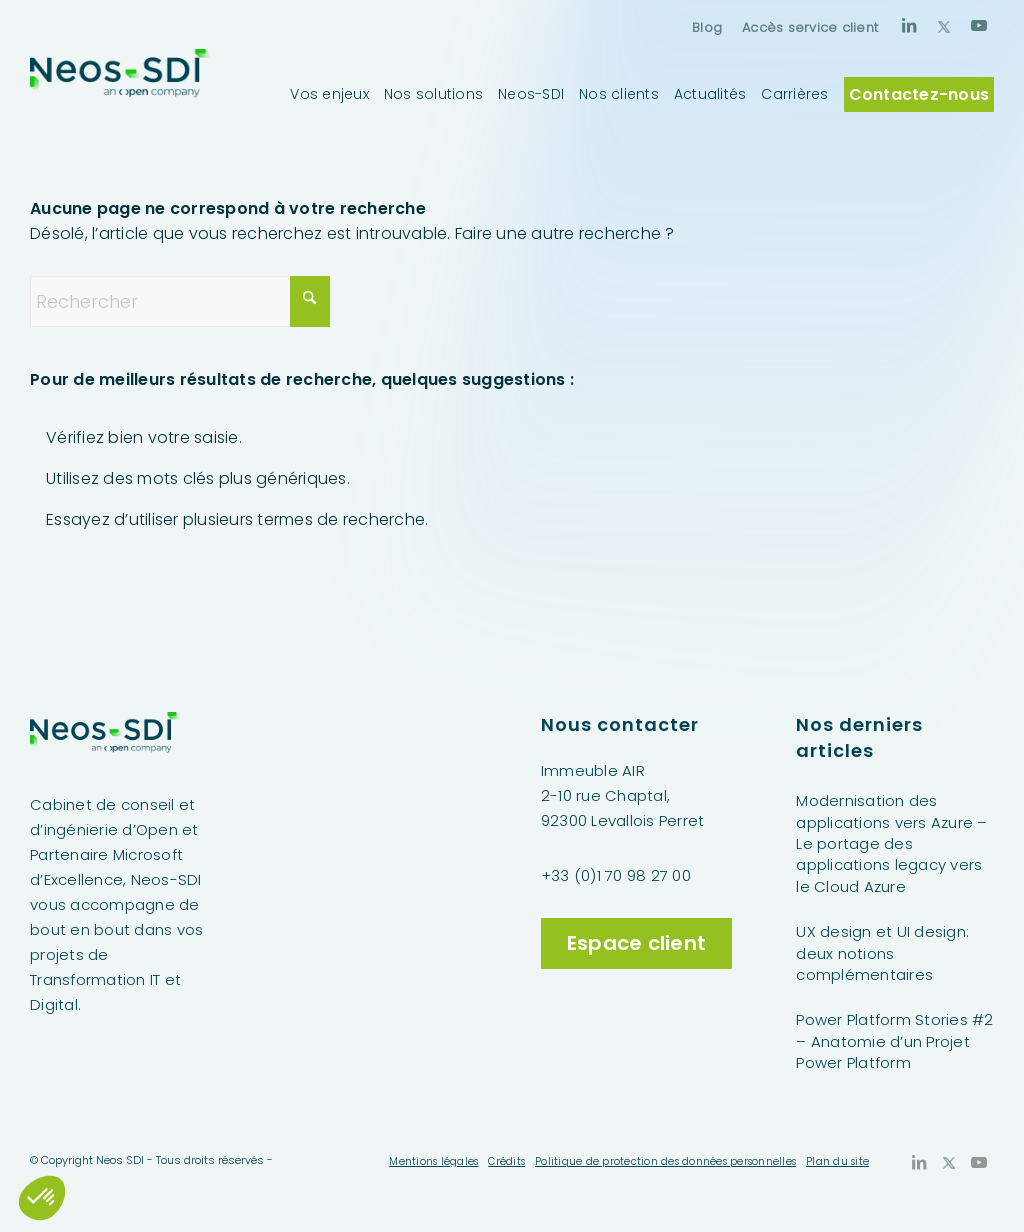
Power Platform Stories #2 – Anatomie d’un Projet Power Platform (894, 1041)
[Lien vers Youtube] (979, 25)
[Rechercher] (180, 301)
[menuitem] (707, 27)
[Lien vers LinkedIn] (909, 25)
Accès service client (810, 27)
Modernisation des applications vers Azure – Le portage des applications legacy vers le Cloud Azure (891, 843)
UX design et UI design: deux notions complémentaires (882, 953)
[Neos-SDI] (120, 94)
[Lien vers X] (944, 25)
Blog (707, 27)
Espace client (636, 943)
